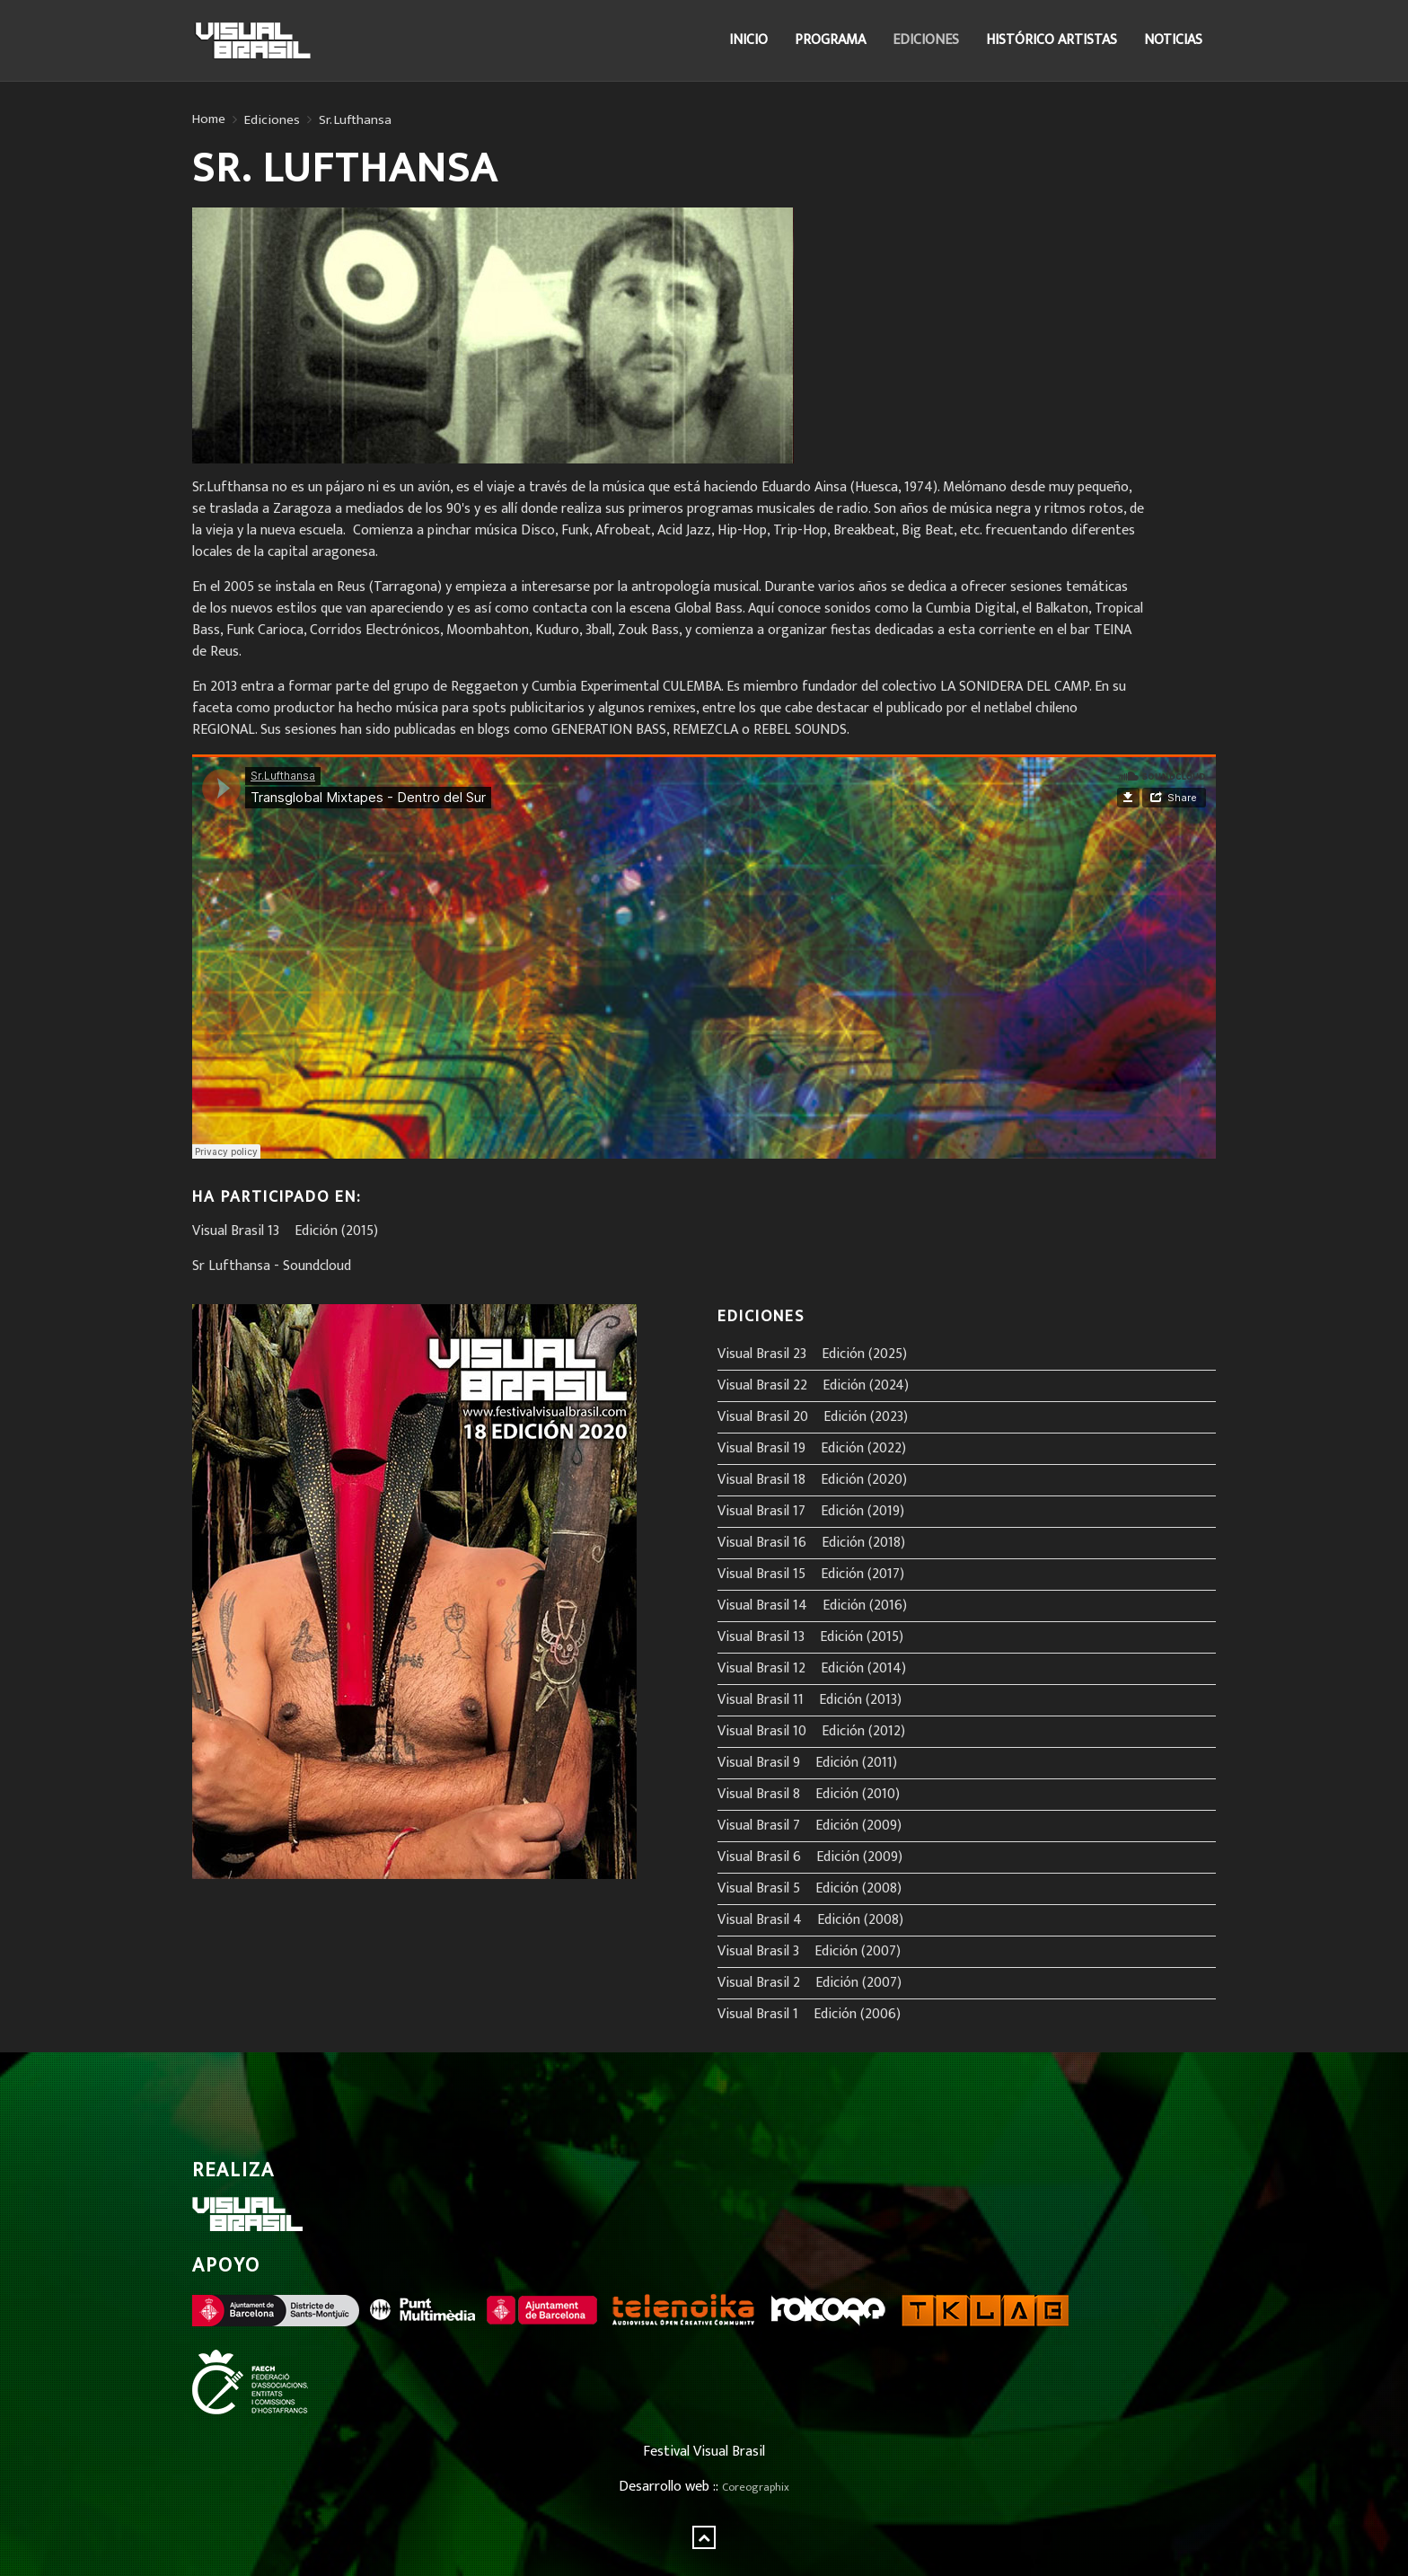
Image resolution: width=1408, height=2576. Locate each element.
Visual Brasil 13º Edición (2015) (285, 1231)
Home (208, 119)
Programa (830, 40)
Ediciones (926, 40)
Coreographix (755, 2487)
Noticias (1173, 40)
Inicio (748, 40)
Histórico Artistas (1051, 40)
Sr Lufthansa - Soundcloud (271, 1266)
